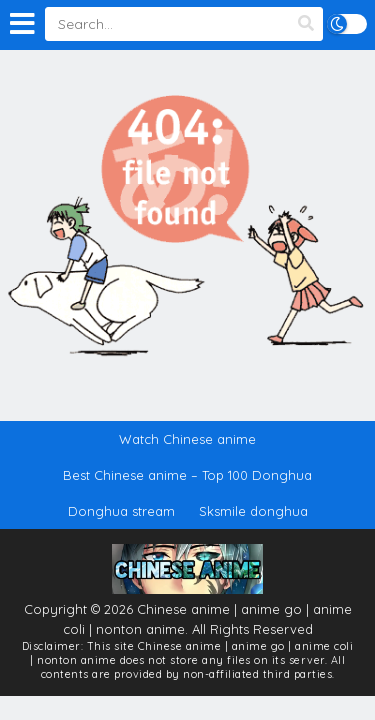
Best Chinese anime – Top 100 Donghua (187, 475)
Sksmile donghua (253, 511)
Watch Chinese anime (187, 439)
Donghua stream (121, 511)
